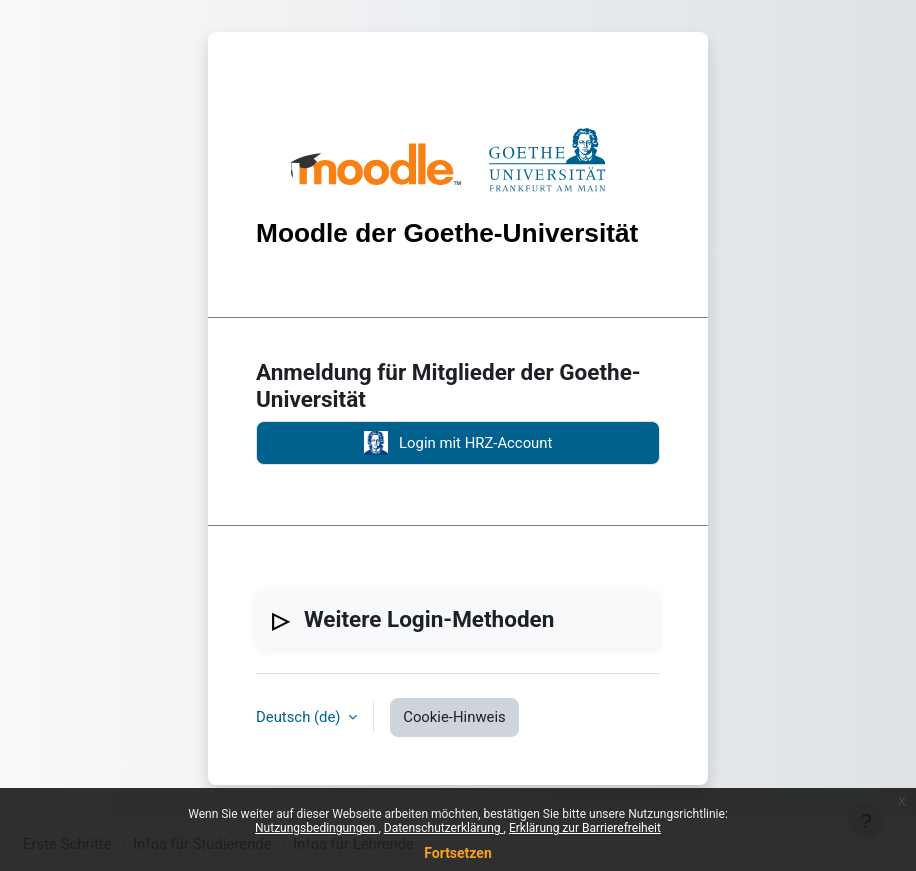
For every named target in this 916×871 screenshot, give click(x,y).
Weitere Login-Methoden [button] (429, 619)
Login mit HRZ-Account (458, 443)
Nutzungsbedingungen (316, 828)
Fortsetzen (458, 853)
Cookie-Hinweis (454, 717)
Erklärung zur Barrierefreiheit (585, 828)
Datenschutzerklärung (444, 828)
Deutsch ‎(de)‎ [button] (300, 717)
